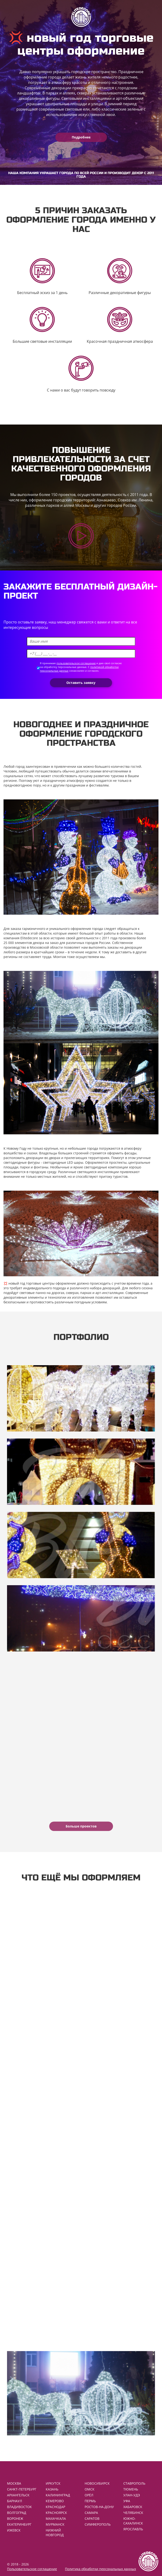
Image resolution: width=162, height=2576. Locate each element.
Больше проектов (81, 1826)
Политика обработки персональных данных (100, 2569)
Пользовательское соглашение (32, 2569)
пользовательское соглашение (76, 663)
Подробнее (81, 137)
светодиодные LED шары (63, 1162)
